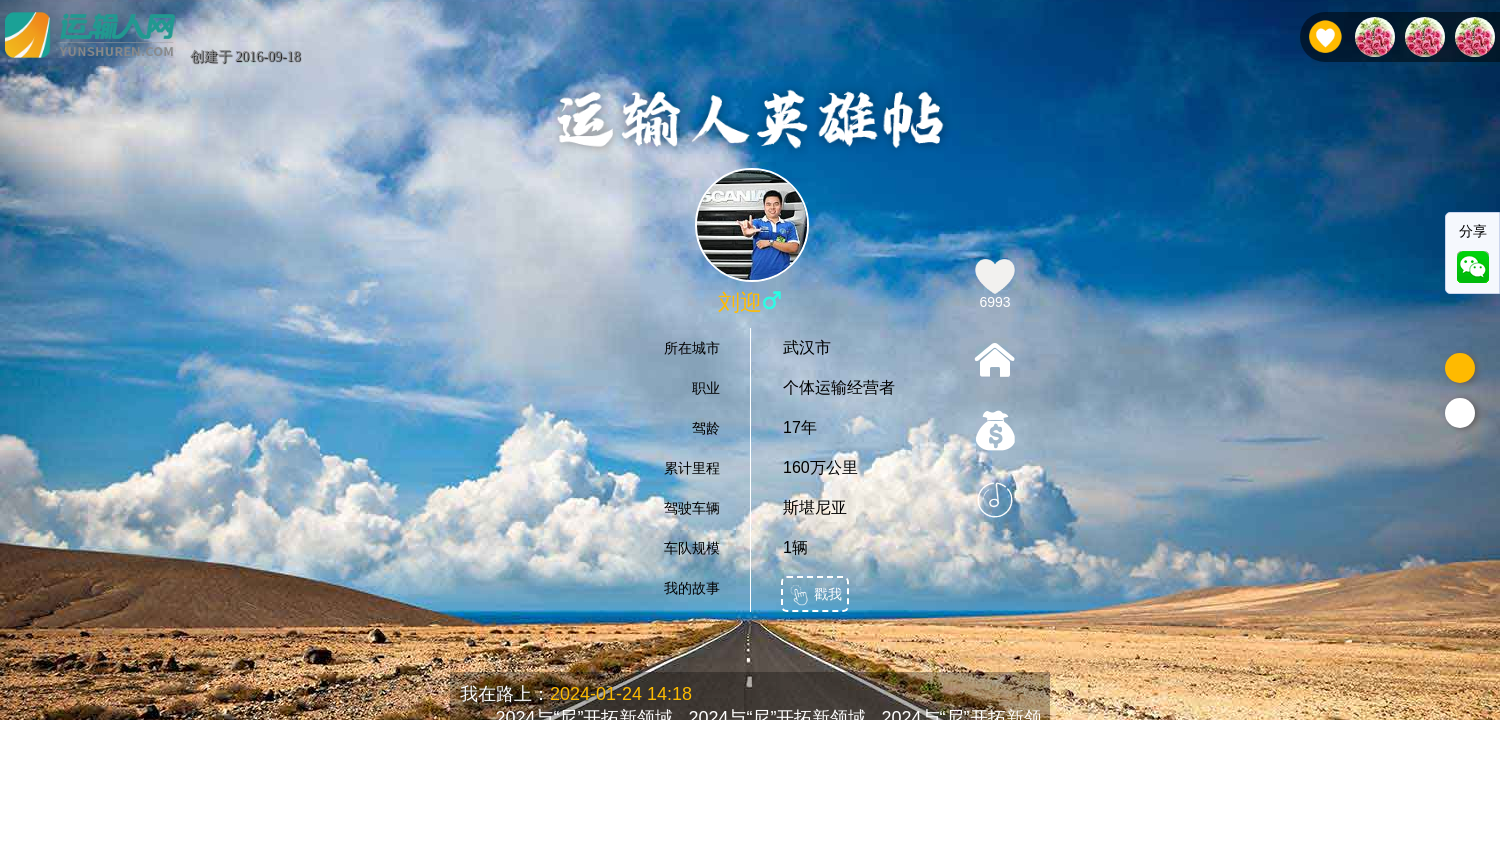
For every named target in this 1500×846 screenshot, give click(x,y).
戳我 (815, 595)
